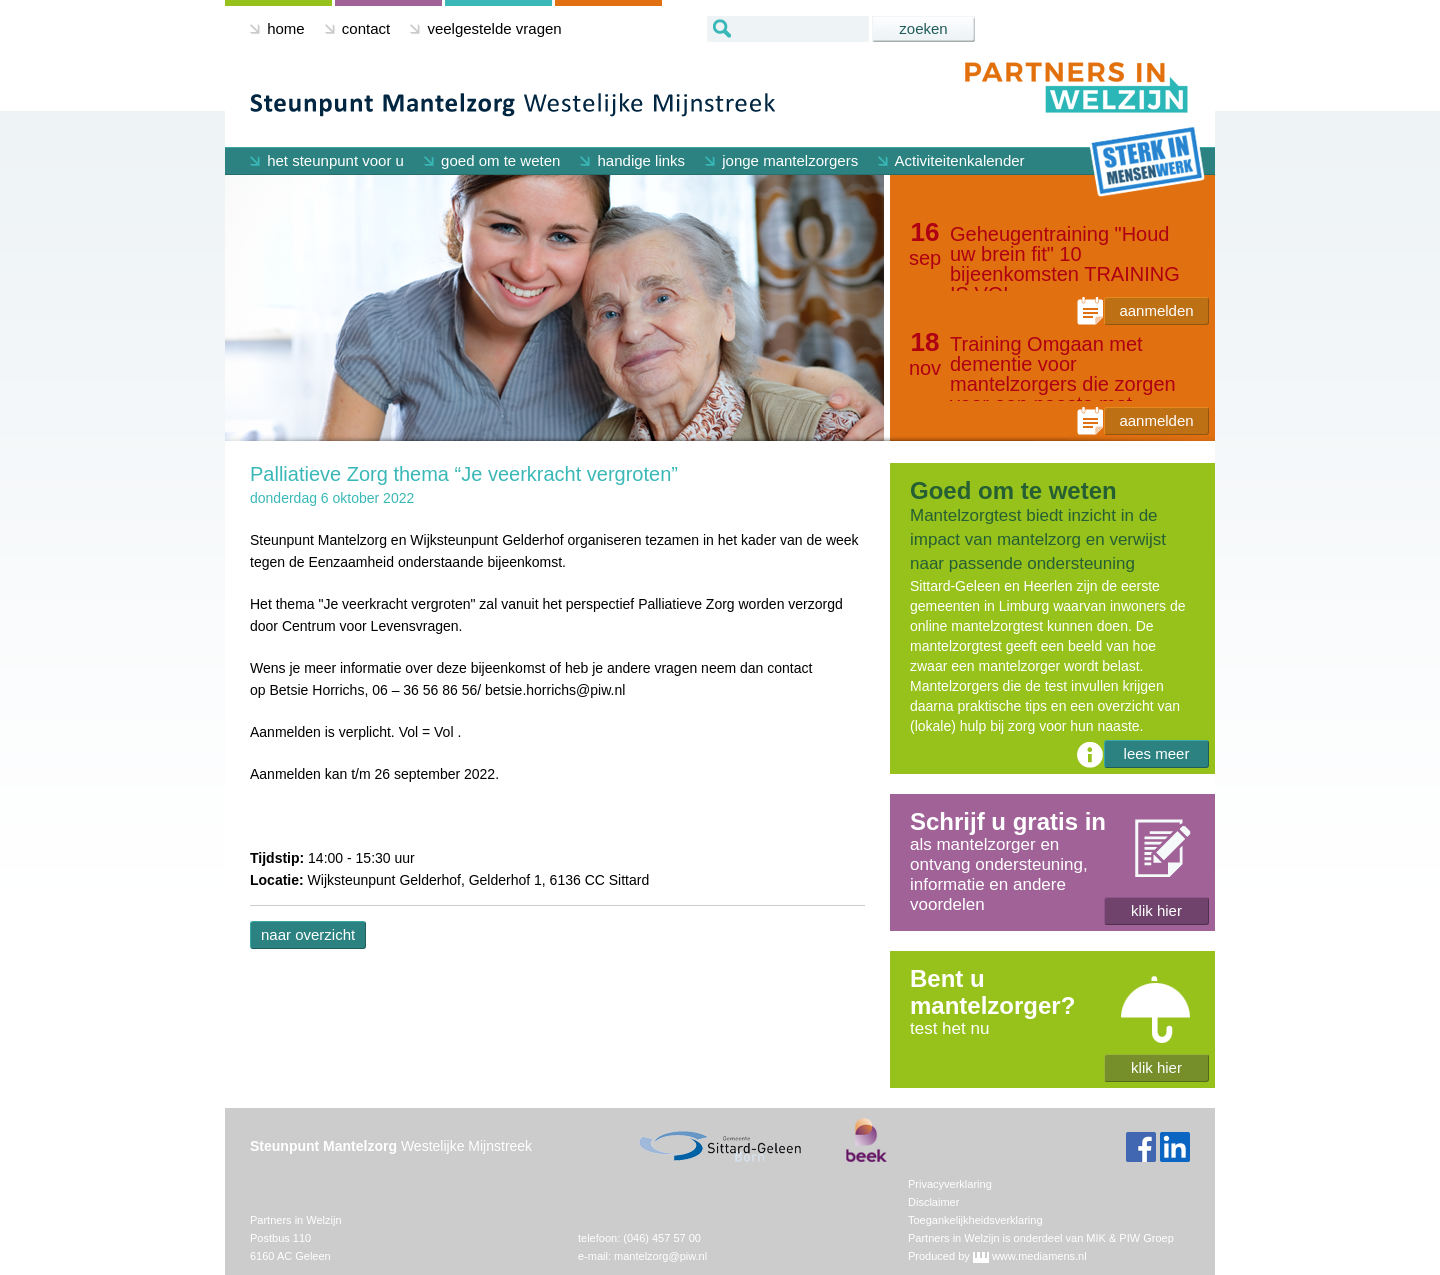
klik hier (1156, 910)
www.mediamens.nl (1039, 1256)
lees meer (1157, 753)
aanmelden (1156, 310)
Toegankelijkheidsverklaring (975, 1220)
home (277, 28)
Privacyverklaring (950, 1184)
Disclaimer (933, 1202)
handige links (632, 160)
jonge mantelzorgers (781, 160)
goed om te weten (492, 160)
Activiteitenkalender (951, 160)
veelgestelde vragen (485, 28)
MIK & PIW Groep (1129, 1238)
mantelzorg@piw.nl (660, 1256)
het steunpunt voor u (327, 160)
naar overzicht (308, 934)
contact (358, 28)
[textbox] (788, 29)
